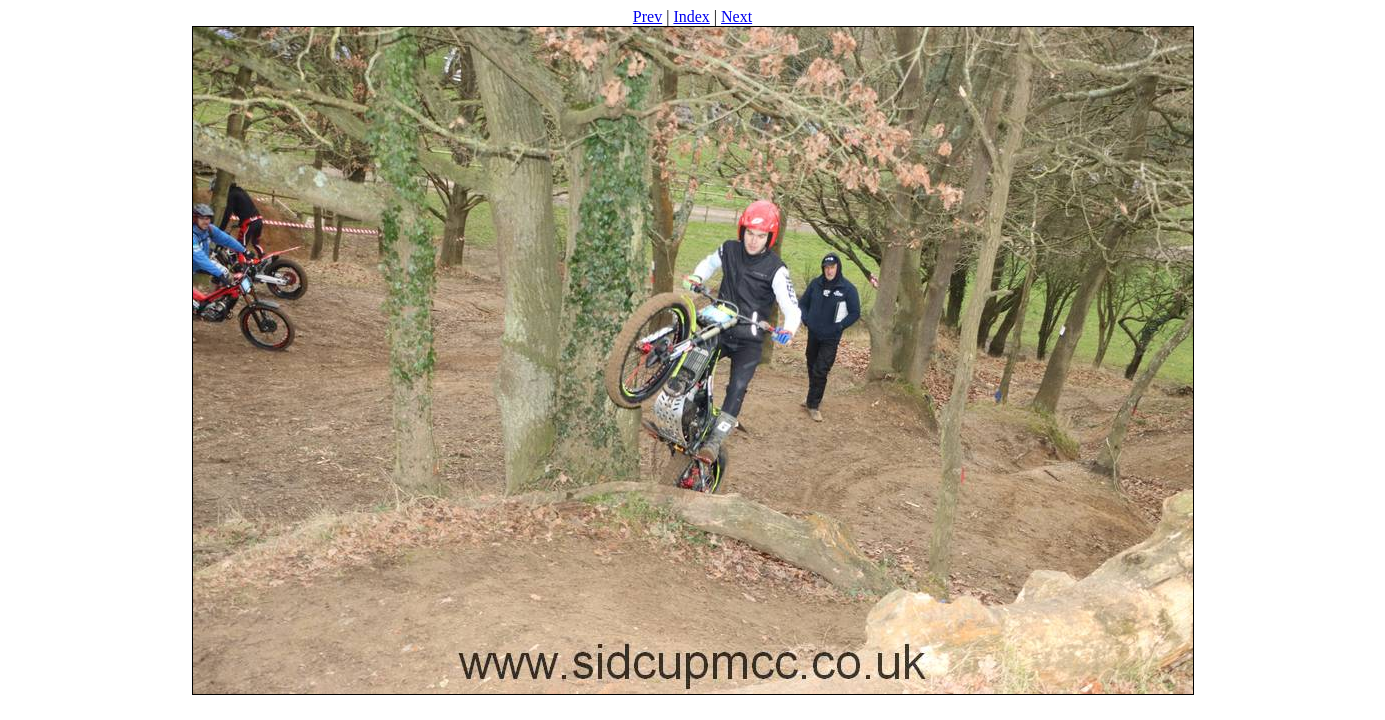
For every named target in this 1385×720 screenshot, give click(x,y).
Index (691, 16)
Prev (647, 16)
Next (736, 16)
